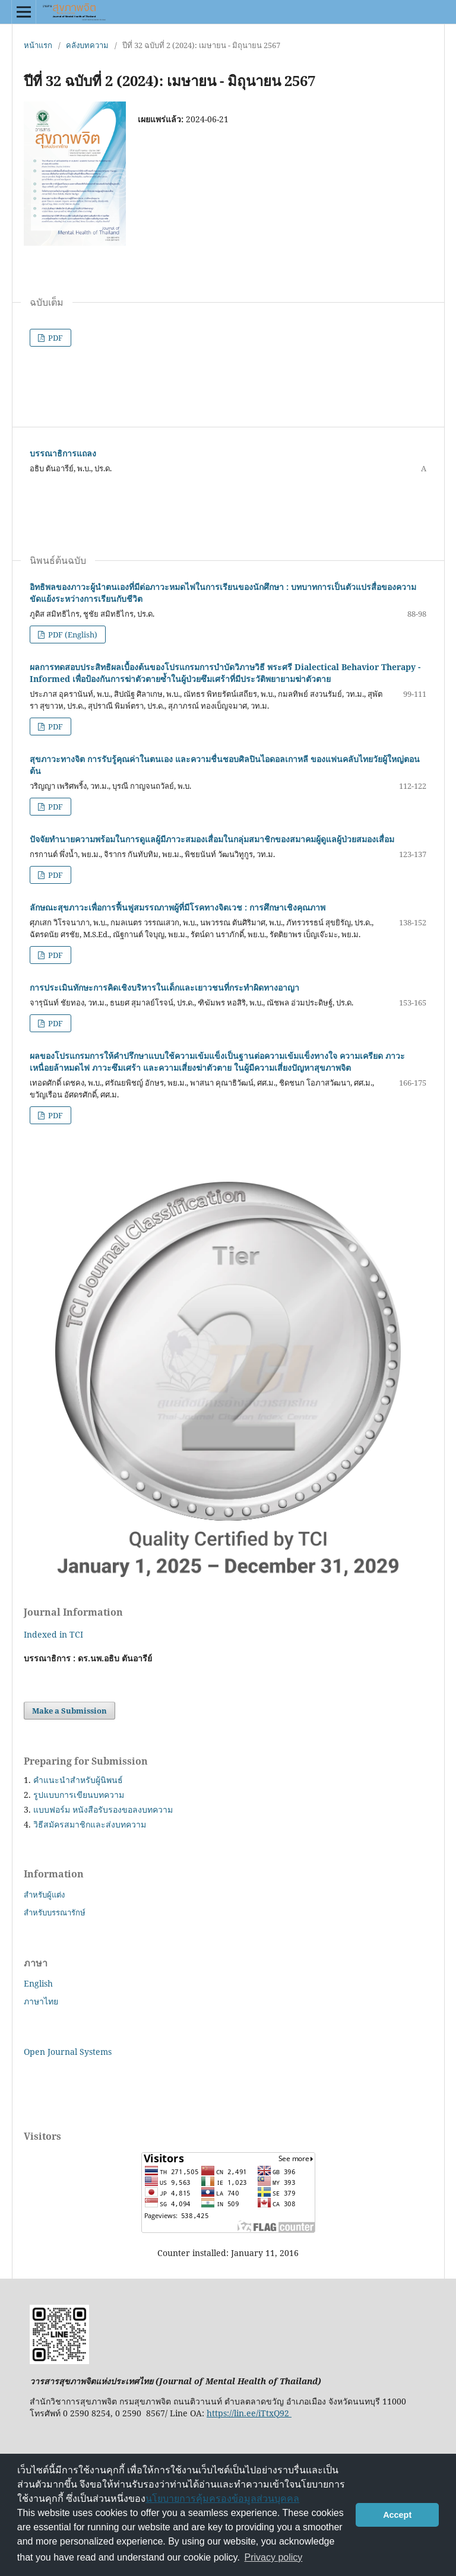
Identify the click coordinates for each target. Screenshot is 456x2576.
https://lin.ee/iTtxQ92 (249, 2413)
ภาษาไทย (41, 2001)
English (38, 1983)
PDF (54, 337)
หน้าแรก (38, 45)
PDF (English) (71, 634)
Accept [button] (397, 2515)
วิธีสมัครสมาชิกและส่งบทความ (89, 1824)
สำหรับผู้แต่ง (44, 1894)
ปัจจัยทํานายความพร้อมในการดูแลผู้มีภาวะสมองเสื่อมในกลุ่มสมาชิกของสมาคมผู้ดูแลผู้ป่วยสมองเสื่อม (212, 839)
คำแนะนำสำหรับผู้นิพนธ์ (78, 1779)
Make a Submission (69, 1710)
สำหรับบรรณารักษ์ (55, 1912)
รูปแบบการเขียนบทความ (78, 1794)
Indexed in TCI (53, 1634)
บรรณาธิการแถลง (63, 453)
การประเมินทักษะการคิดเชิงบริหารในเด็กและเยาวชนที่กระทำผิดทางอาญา (164, 987)
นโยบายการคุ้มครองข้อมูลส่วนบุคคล (222, 2498)
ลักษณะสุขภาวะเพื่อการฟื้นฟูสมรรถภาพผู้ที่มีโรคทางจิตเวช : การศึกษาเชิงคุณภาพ (177, 907)
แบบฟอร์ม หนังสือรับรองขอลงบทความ (103, 1809)
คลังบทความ (87, 45)
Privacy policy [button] (274, 2557)
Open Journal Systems (68, 2051)
